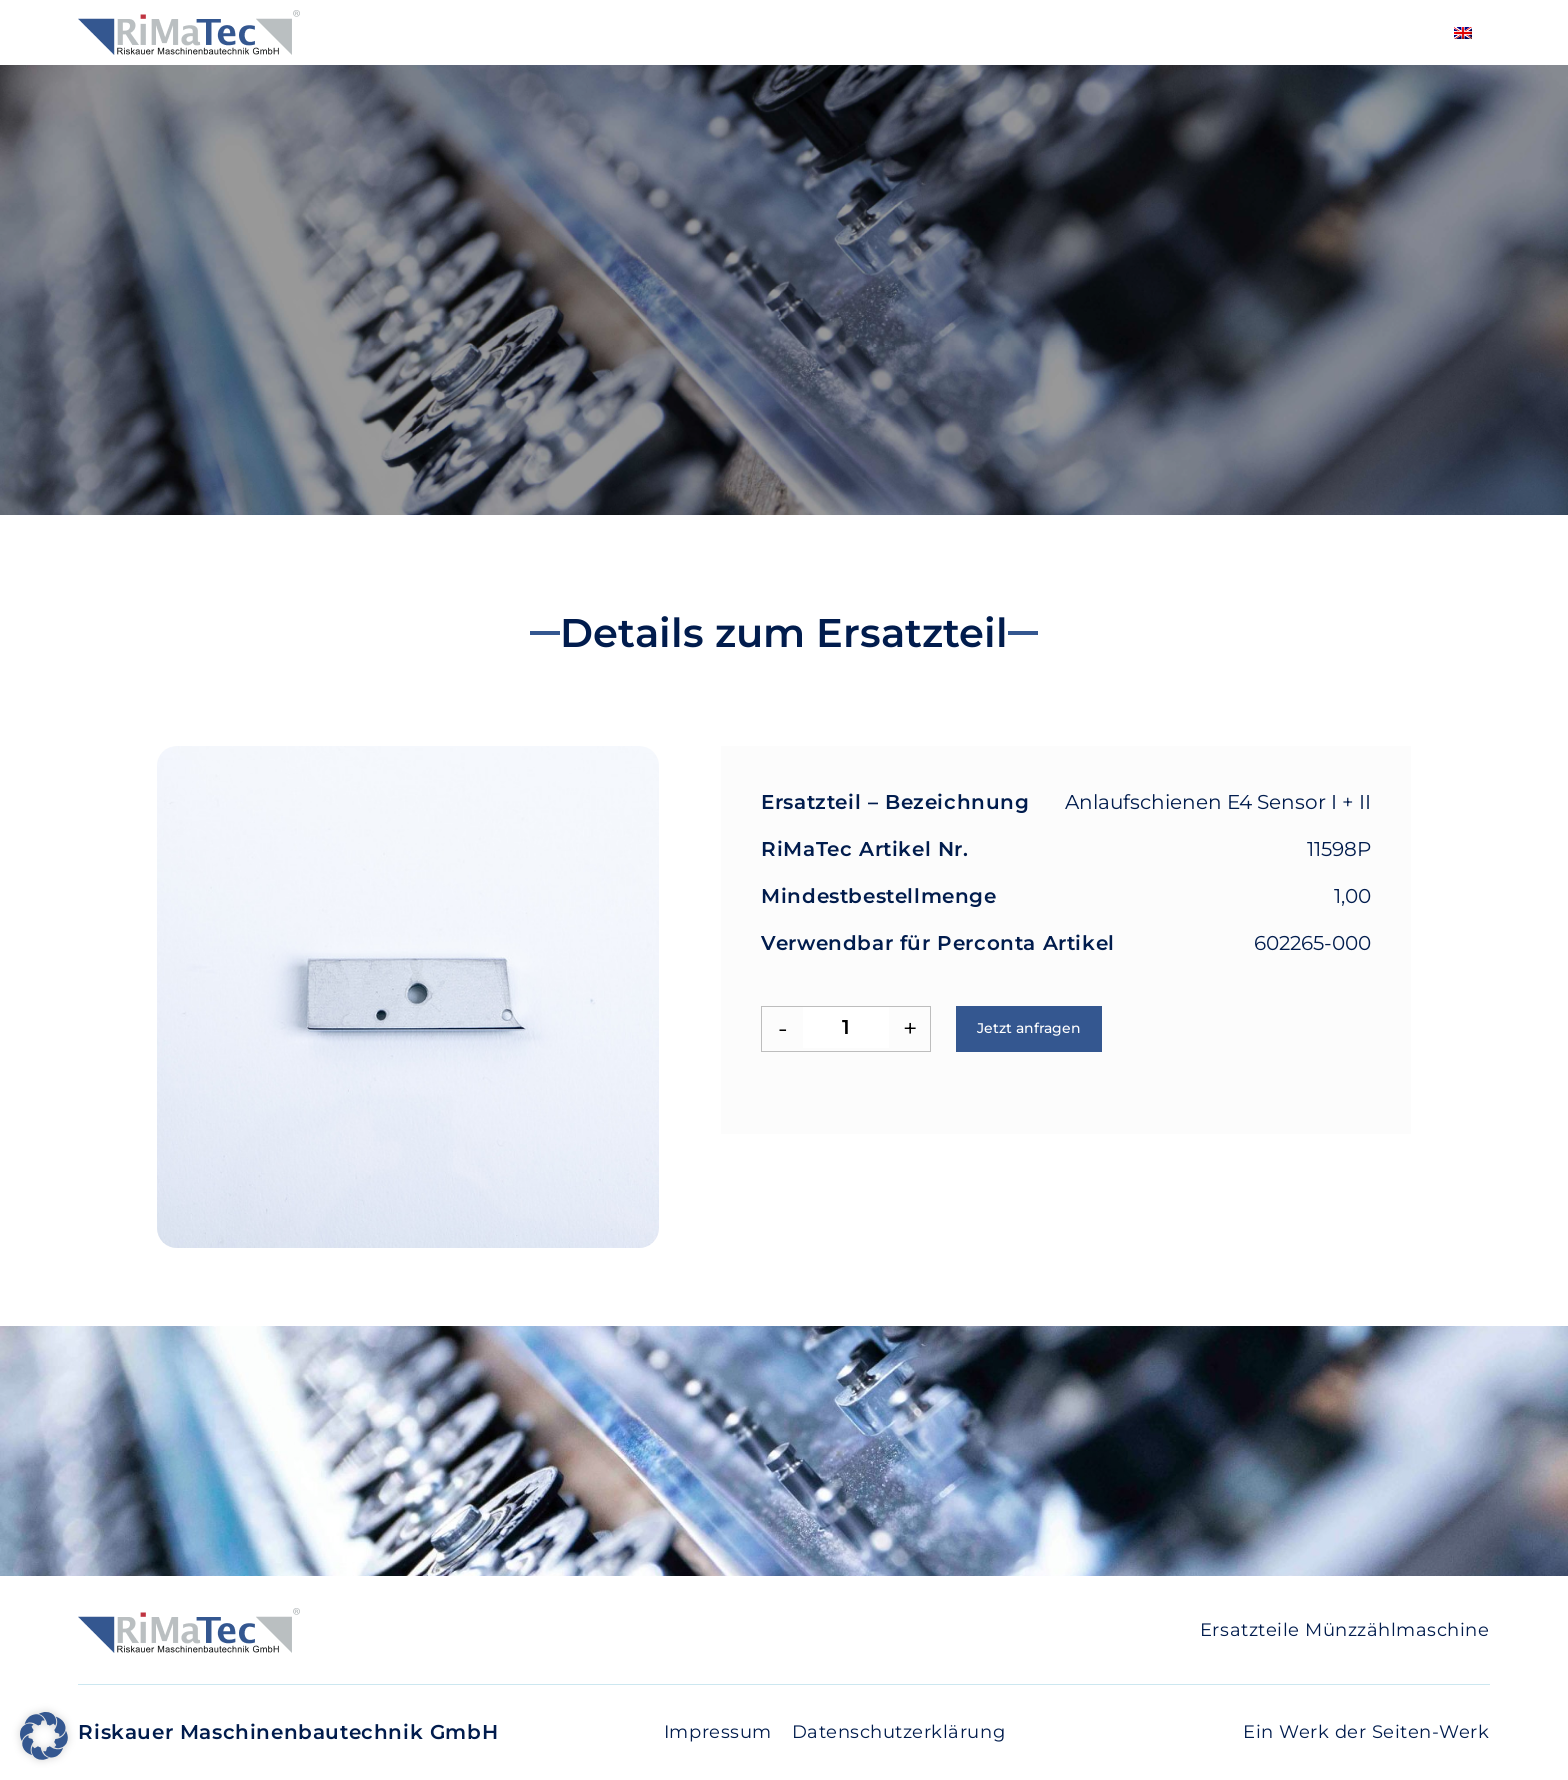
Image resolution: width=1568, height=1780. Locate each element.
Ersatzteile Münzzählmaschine (1345, 1630)
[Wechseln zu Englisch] (1463, 32)
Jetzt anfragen (1029, 1028)
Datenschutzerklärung (898, 1732)
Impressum (718, 1732)
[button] (44, 1736)
